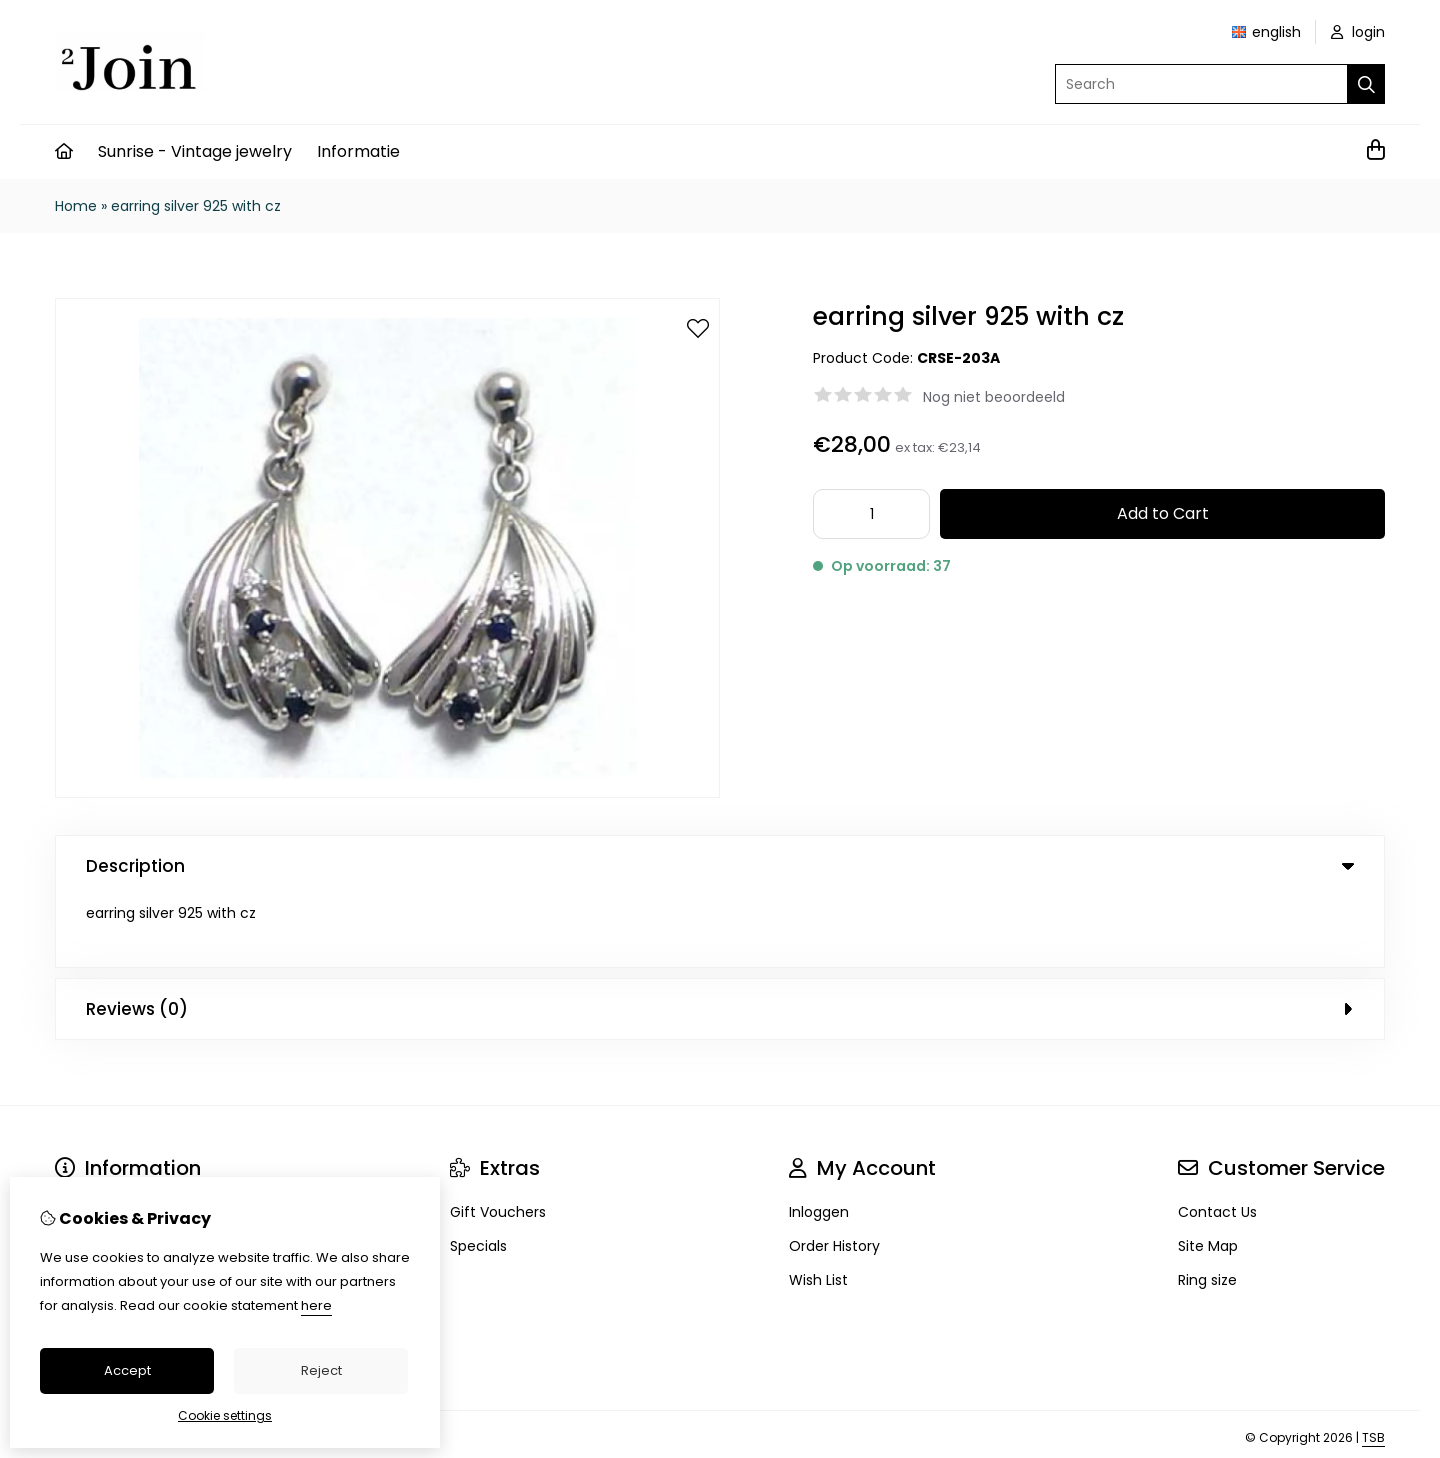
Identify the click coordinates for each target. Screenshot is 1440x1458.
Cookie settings (225, 1415)
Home (76, 206)
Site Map (1208, 1175)
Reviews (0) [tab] (720, 938)
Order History (834, 1175)
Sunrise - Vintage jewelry (195, 151)
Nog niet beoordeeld (994, 397)
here (316, 1305)
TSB (1373, 1366)
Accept (127, 1370)
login (1358, 32)
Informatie (358, 151)
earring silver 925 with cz (196, 206)
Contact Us (1217, 1141)
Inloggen (819, 1141)
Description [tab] (720, 866)
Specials (478, 1175)
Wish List (818, 1209)
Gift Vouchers (498, 1141)
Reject (321, 1370)
